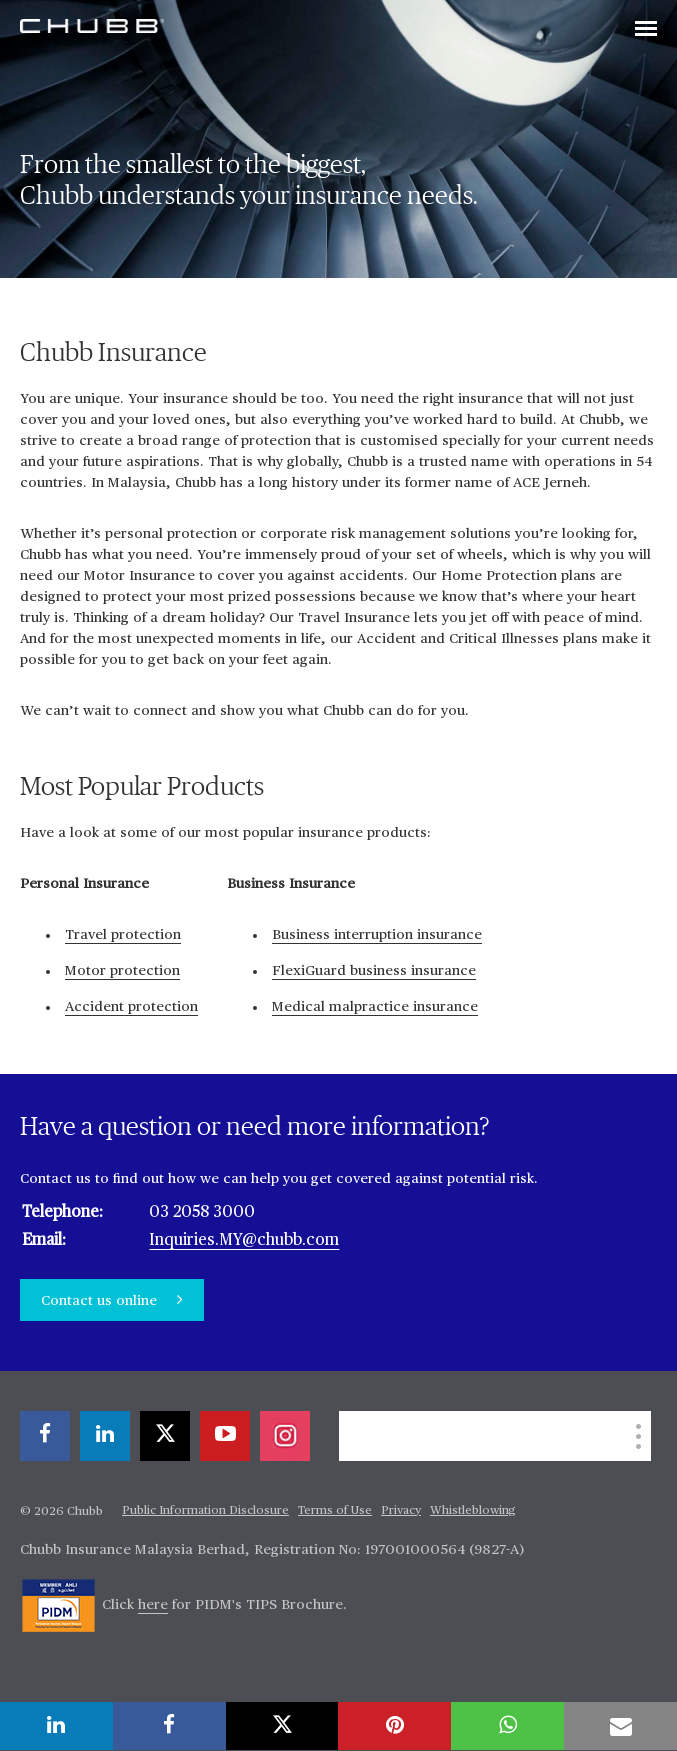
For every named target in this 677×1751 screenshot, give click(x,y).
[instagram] (285, 1436)
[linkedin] (105, 1436)
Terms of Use (335, 1511)
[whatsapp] (507, 1726)
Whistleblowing (473, 1511)
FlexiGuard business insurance (374, 971)
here (153, 1605)
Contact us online (101, 1301)
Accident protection (131, 1007)
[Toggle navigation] (646, 30)
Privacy (401, 1511)
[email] (620, 1726)
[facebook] (45, 1436)
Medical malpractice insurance (375, 1007)
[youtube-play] (225, 1436)
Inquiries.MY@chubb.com (244, 1241)
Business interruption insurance (377, 935)
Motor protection (122, 971)
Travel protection (123, 935)
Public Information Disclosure (205, 1511)
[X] (165, 1436)
